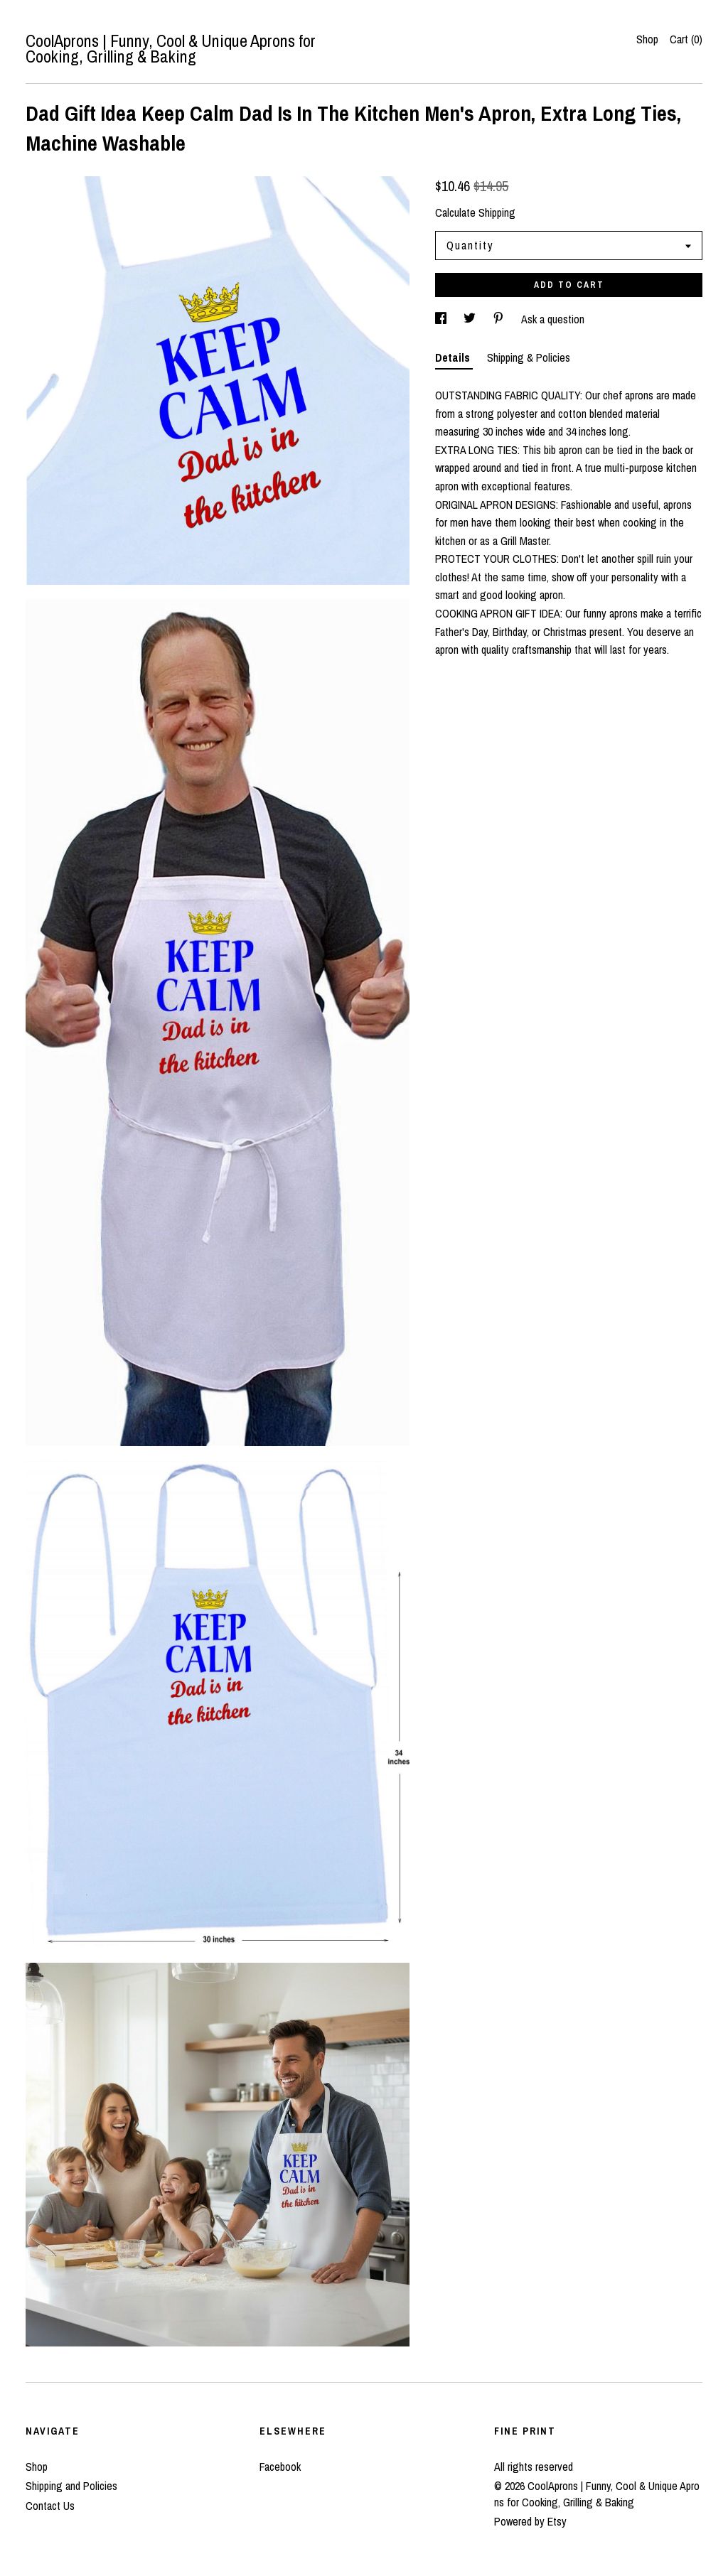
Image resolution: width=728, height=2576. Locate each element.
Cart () (686, 39)
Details (454, 357)
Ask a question (552, 319)
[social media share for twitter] (471, 319)
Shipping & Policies (528, 357)
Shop (647, 39)
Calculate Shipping (475, 212)
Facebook (280, 2466)
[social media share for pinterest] (500, 319)
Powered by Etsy (530, 2521)
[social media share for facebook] (442, 319)
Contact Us (50, 2505)
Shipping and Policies (71, 2486)
